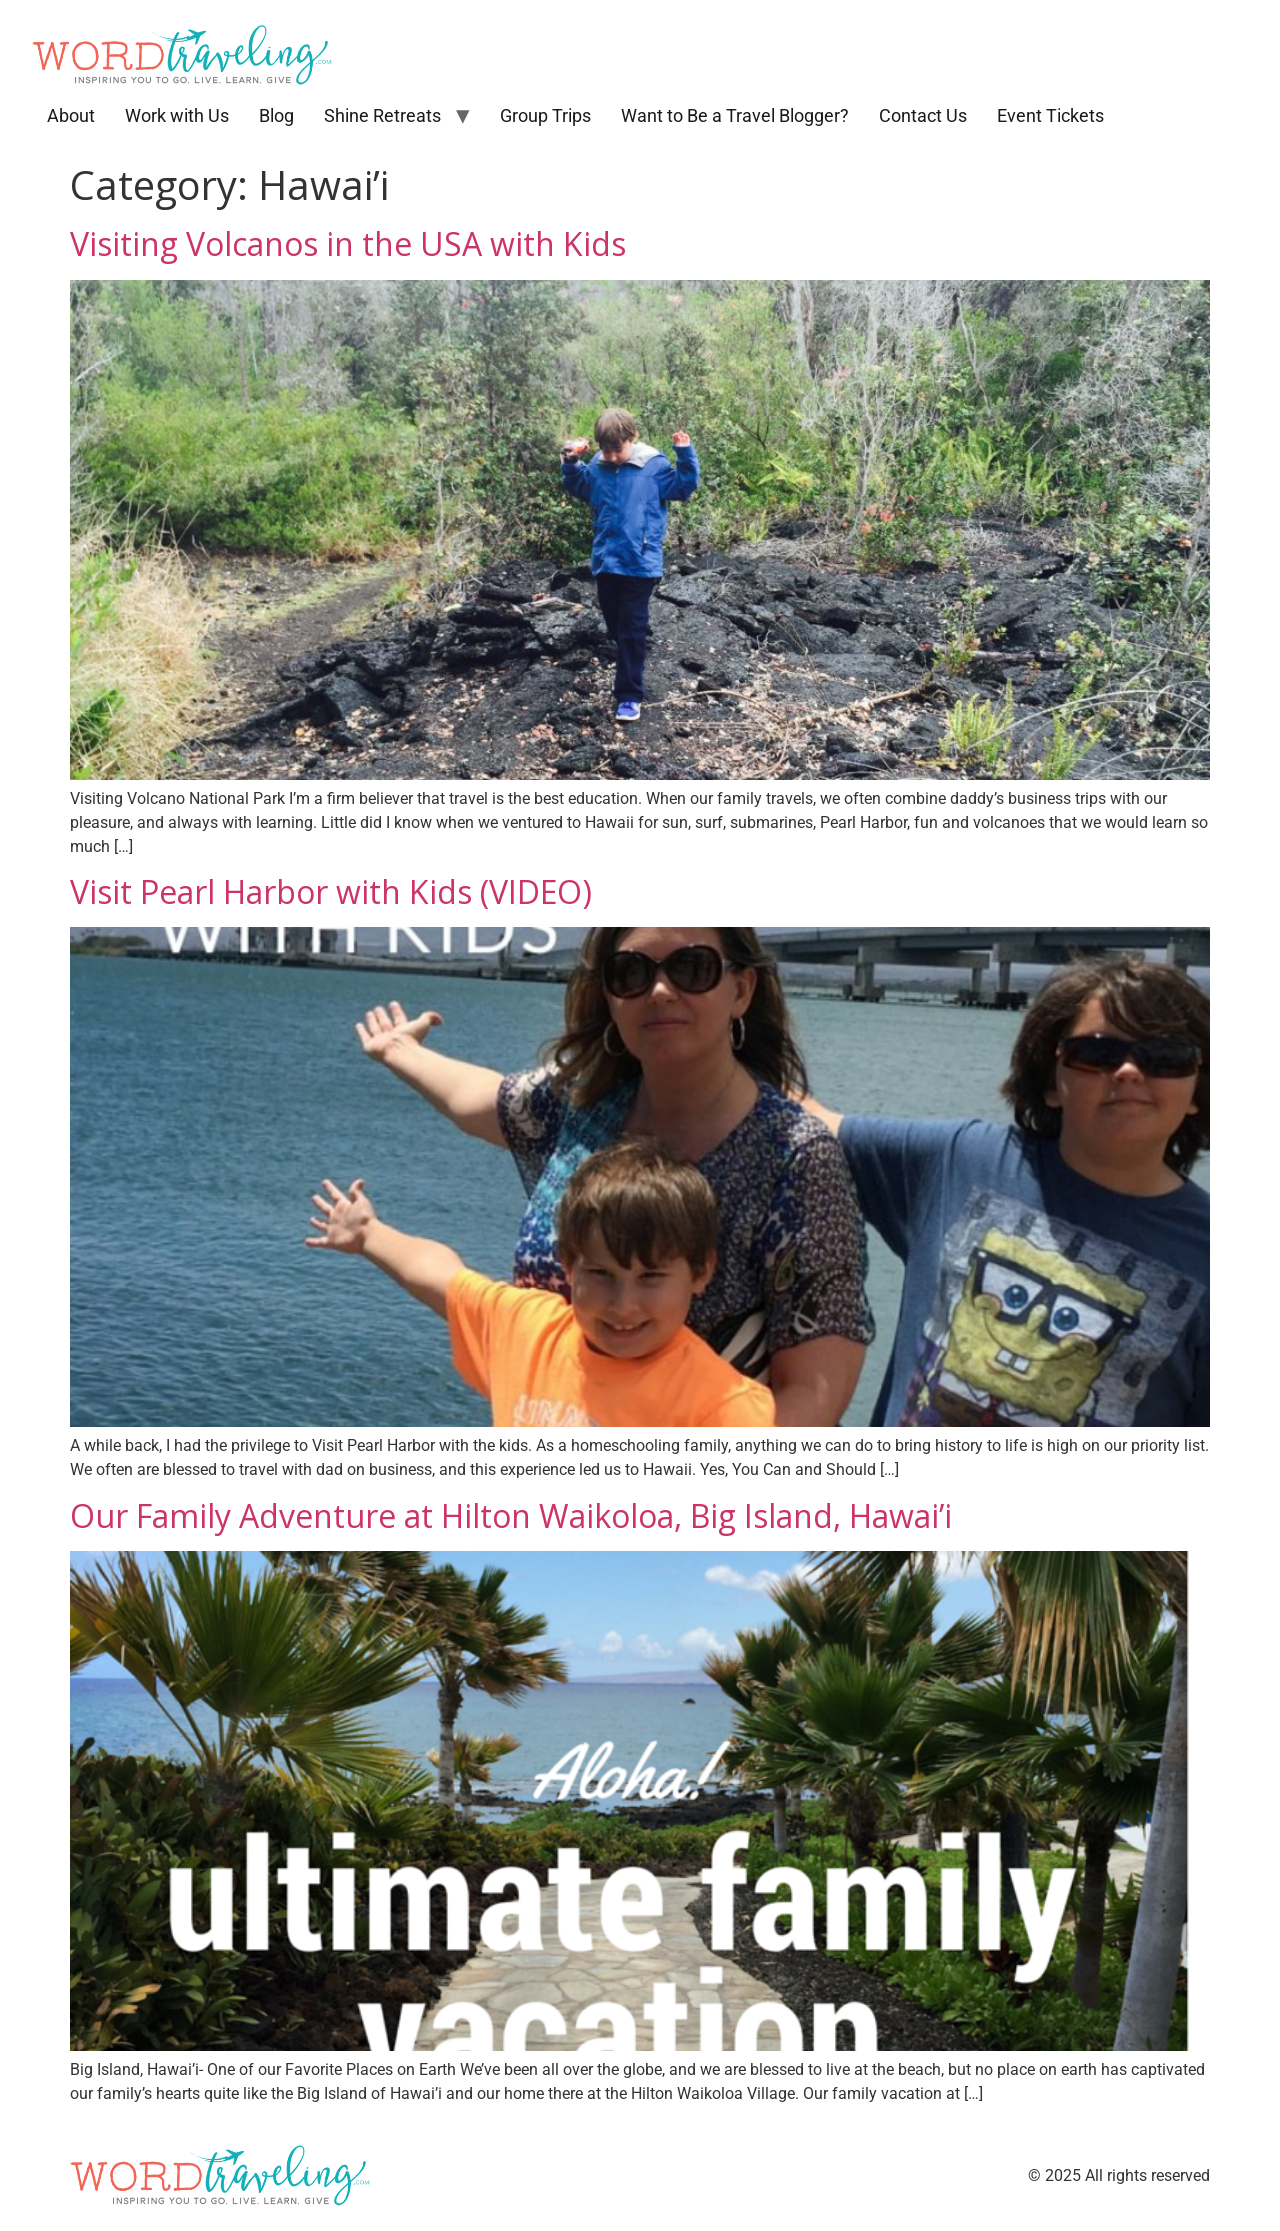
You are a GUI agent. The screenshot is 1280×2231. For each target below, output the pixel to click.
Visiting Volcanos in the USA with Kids (348, 243)
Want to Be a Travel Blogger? (735, 115)
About (71, 115)
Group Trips (545, 115)
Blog (276, 115)
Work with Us (177, 115)
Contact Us (923, 115)
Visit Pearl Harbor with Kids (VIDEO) (331, 891)
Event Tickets (1050, 115)
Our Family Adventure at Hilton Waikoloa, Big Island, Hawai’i (511, 1515)
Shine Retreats (382, 115)
